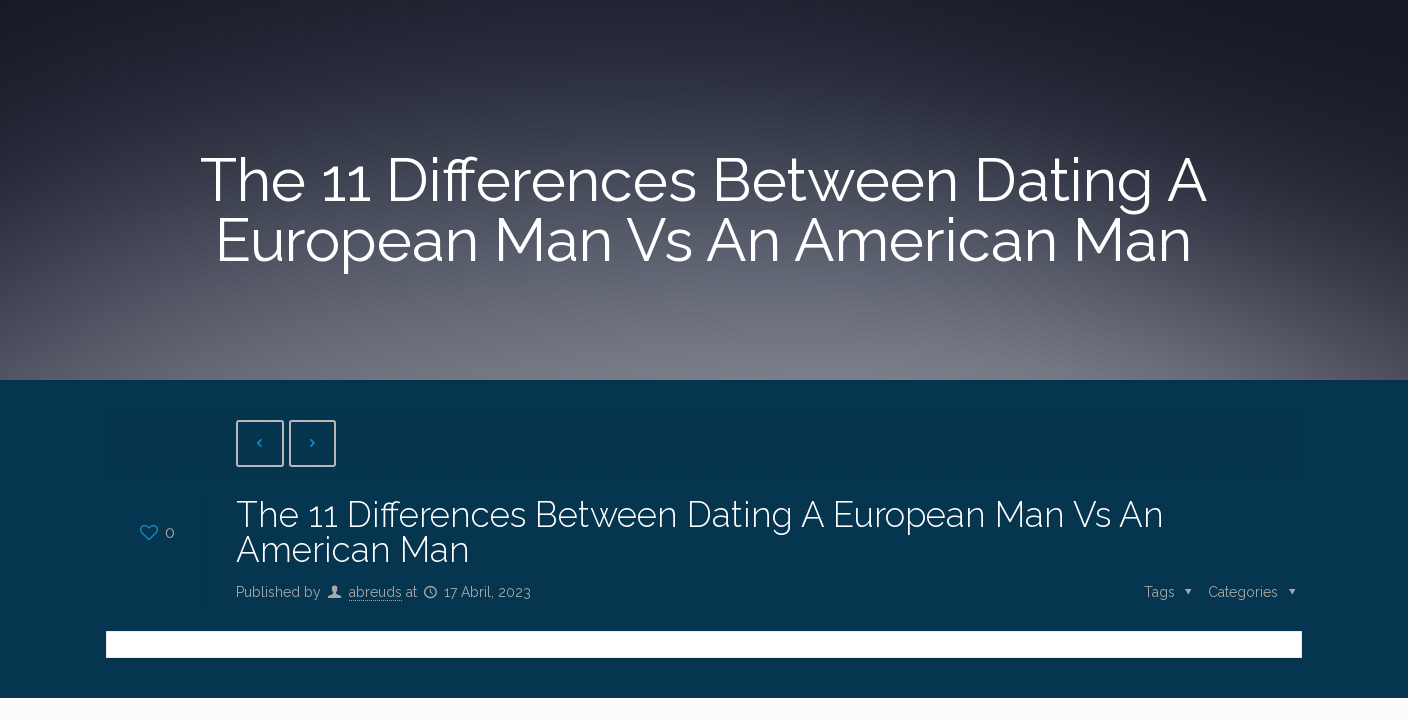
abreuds (375, 592)
